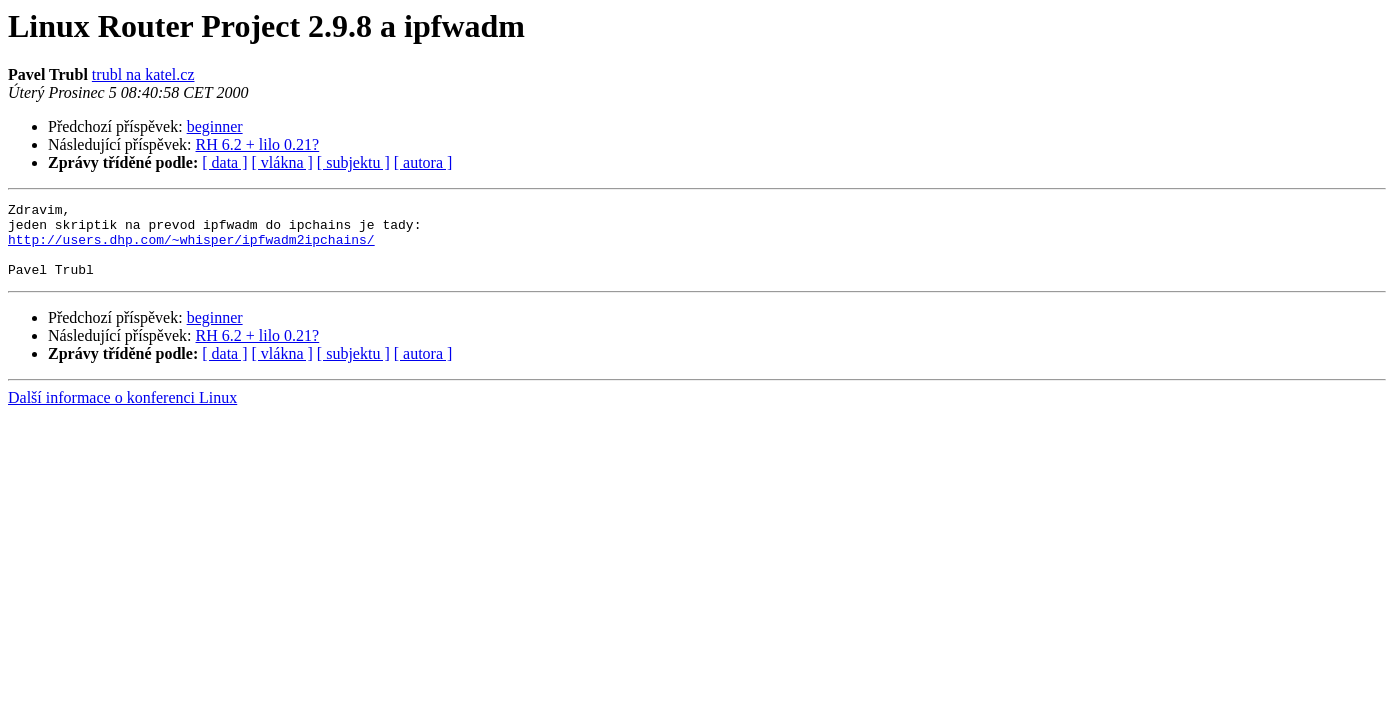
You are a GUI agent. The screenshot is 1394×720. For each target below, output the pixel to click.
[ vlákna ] (282, 162)
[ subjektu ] (353, 162)
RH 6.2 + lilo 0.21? (258, 144)
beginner (215, 126)
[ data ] (224, 162)
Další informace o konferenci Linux (122, 412)
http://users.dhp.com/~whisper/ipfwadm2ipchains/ (191, 248)
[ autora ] (423, 162)
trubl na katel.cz (143, 74)
